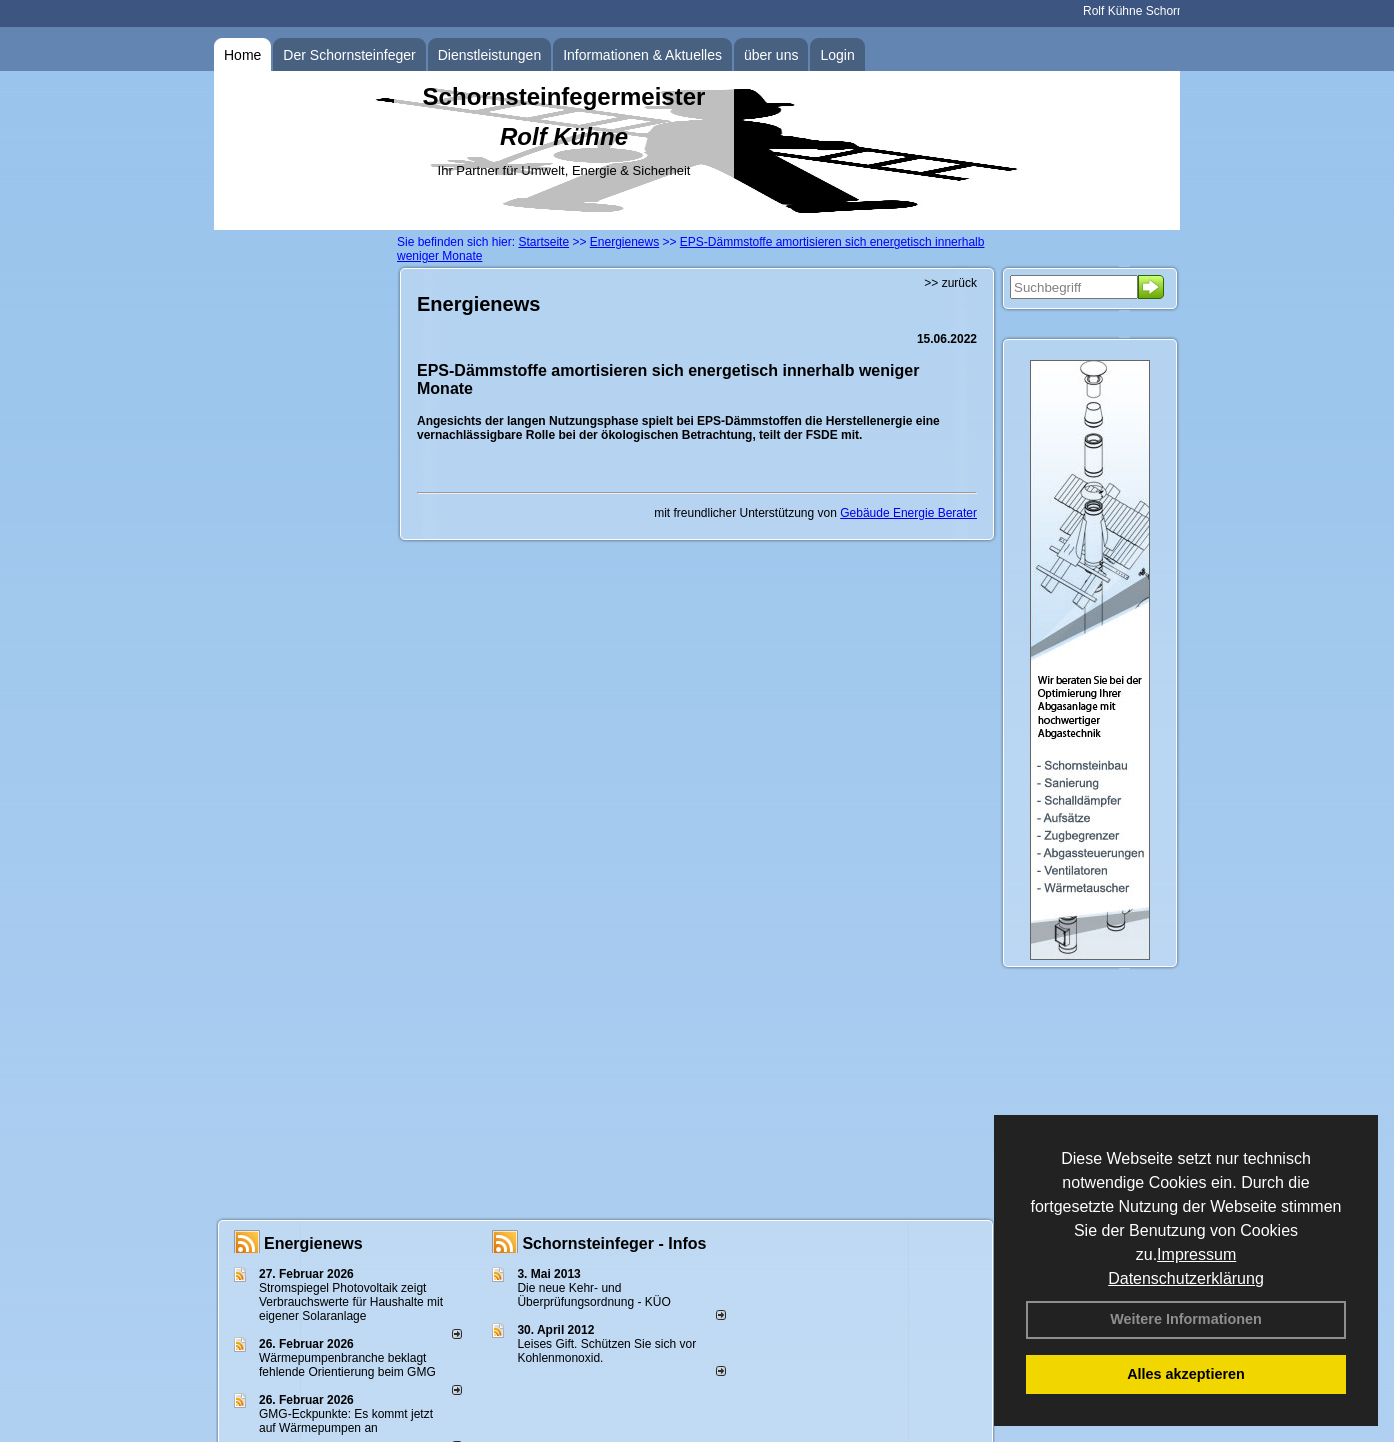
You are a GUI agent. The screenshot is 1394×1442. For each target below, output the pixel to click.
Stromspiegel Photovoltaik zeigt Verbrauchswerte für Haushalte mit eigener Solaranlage (351, 1302)
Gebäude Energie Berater (908, 513)
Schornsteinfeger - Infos (614, 1243)
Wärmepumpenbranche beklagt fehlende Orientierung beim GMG (347, 1365)
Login (837, 55)
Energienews (313, 1243)
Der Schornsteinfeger (349, 55)
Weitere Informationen (1186, 1319)
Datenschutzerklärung (1186, 1278)
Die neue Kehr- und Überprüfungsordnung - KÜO (593, 1295)
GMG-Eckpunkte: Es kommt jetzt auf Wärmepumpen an (346, 1421)
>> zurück (950, 283)
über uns (771, 55)
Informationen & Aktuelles (642, 55)
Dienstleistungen (490, 55)
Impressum (1196, 1254)
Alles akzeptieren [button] (1186, 1374)
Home (242, 55)
